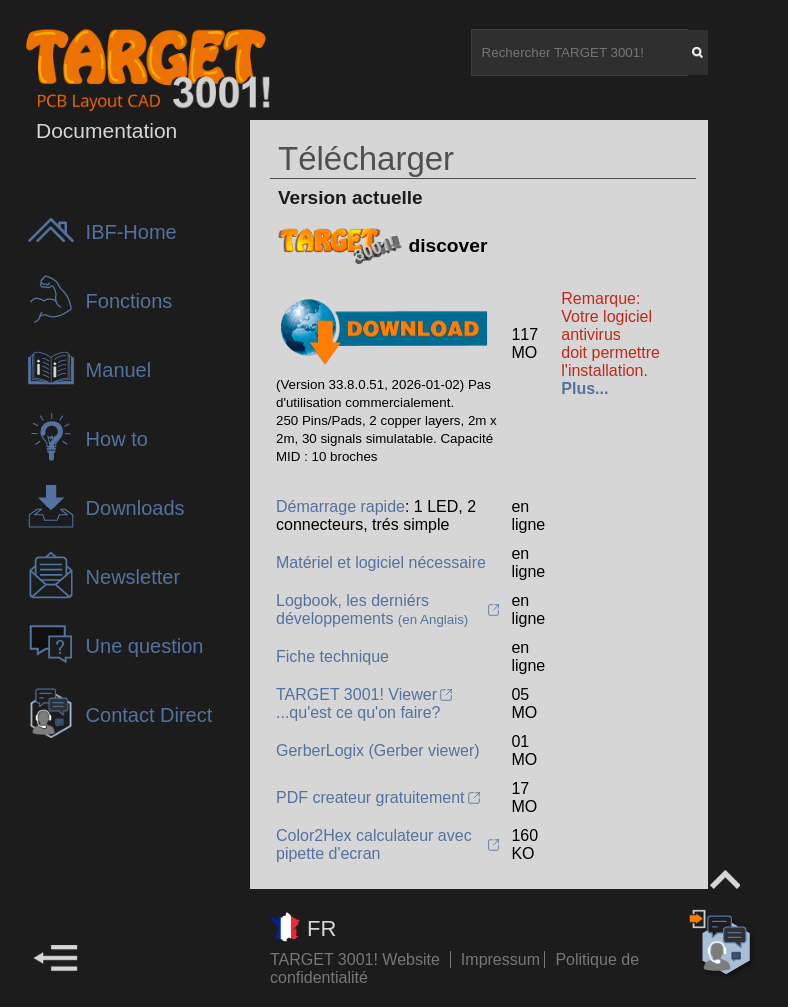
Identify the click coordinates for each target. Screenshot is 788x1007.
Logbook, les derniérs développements (372, 609)
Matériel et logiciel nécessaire (381, 562)
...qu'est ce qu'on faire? (358, 712)
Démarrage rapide (340, 506)
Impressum (503, 959)
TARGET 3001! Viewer (356, 694)
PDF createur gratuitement (370, 797)
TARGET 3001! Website (355, 959)
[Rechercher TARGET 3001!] (579, 52)
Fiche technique (332, 656)
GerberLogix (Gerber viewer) (378, 750)
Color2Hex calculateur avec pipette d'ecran (374, 844)
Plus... (584, 388)
